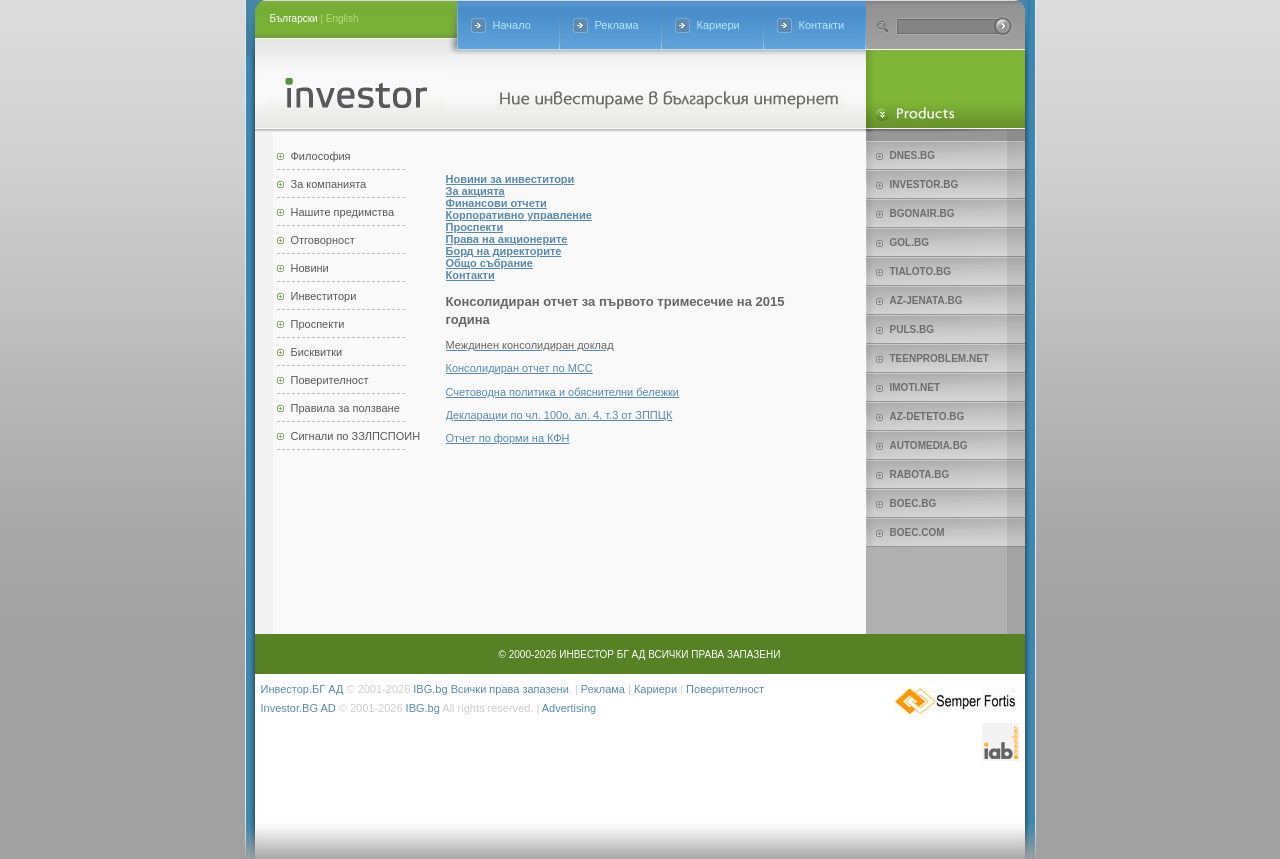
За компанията (329, 184)
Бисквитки (317, 352)
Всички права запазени (510, 689)
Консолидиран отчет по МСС (519, 368)
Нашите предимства (343, 212)
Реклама (617, 25)
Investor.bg (924, 184)
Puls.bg (912, 329)
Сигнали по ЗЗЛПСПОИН (356, 436)
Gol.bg (909, 242)
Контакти (822, 25)
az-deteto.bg (927, 416)
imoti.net (915, 387)
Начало (512, 25)
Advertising (569, 708)
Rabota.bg (920, 474)
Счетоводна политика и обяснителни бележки (562, 392)
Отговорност (323, 240)
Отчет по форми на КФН (508, 438)
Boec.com (917, 532)
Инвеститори (324, 296)
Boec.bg (913, 503)
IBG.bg (430, 689)
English (342, 18)
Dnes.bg (913, 155)
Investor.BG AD (298, 708)
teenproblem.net (939, 358)
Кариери (718, 25)
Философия (321, 156)
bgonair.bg (922, 213)
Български (294, 18)
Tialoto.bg (920, 271)
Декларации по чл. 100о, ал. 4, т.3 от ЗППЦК (559, 415)
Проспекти (318, 324)
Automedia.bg (929, 445)
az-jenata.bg (926, 300)
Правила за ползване (345, 408)
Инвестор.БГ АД (302, 689)
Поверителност (330, 380)
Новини (310, 268)
